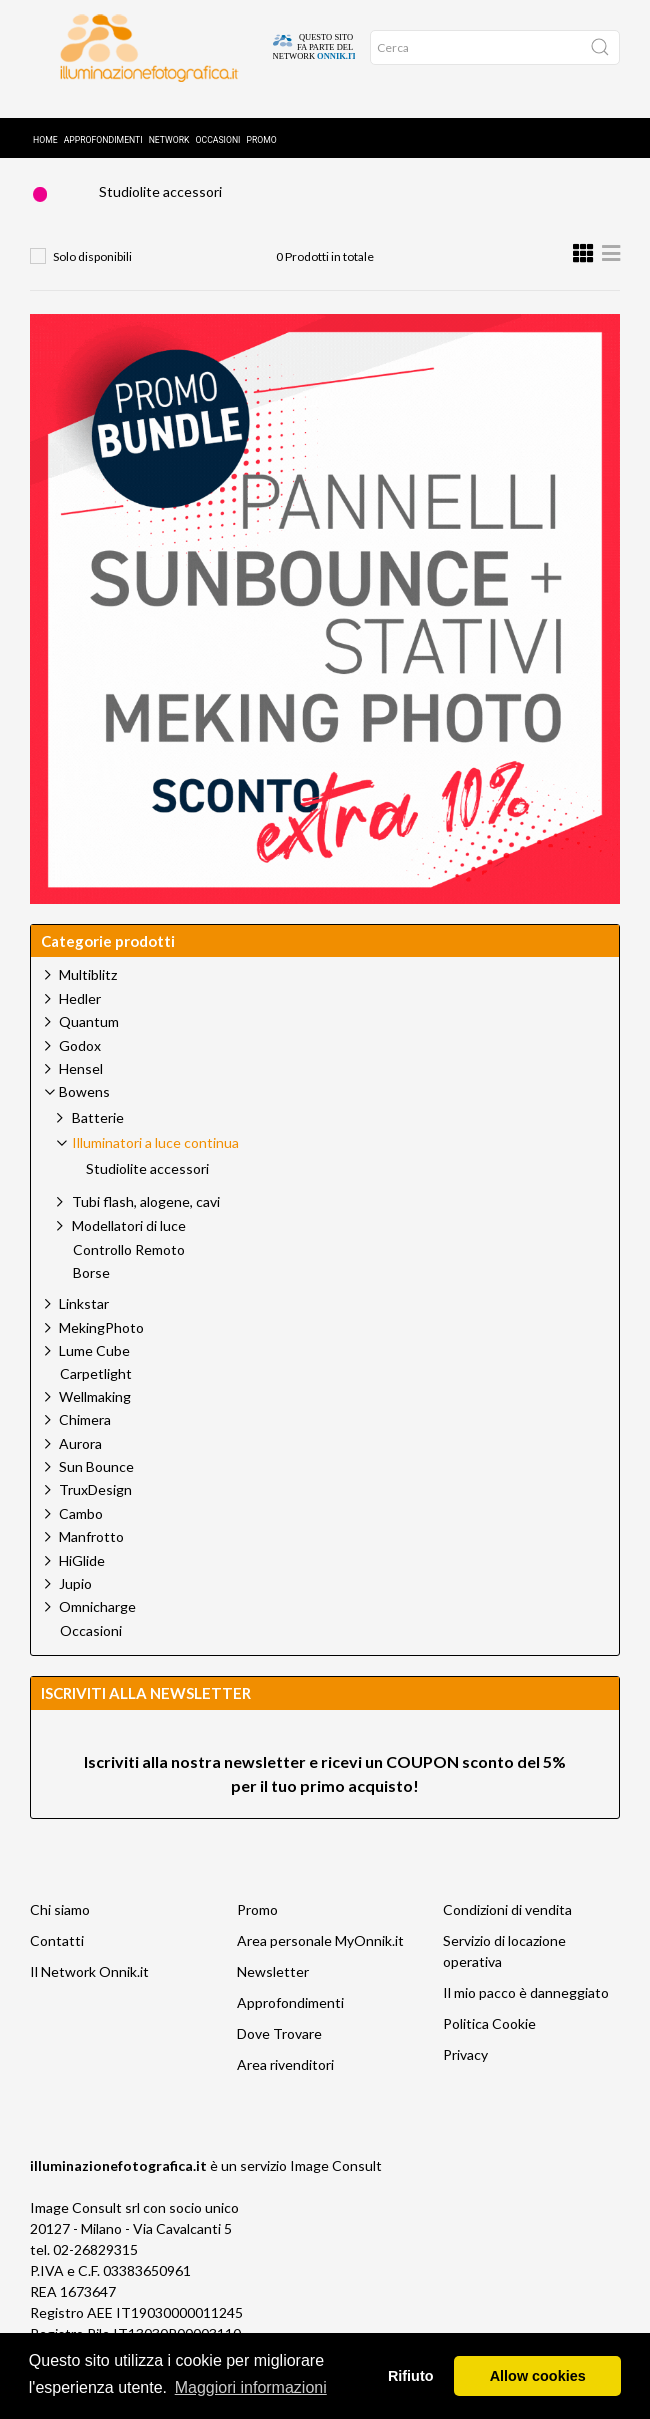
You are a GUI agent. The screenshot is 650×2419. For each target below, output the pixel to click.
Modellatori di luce (129, 1240)
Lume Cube (94, 1365)
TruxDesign (95, 1504)
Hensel (81, 1083)
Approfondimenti (103, 117)
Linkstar (84, 1318)
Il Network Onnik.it (89, 1986)
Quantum (89, 1036)
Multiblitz (88, 989)
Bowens (235, 165)
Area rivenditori (285, 2079)
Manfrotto (91, 1551)
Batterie (98, 1132)
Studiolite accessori (160, 206)
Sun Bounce (96, 1481)
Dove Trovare (279, 2048)
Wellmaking (95, 1411)
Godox (80, 1060)
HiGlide (82, 1575)
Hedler (80, 1013)
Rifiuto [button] (411, 2376)
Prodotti (138, 165)
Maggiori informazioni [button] (251, 2387)
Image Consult (336, 2180)
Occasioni (218, 117)
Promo (261, 117)
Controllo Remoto (129, 1265)
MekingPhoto (101, 1342)
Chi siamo (60, 1924)
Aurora (80, 1458)
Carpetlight (96, 1389)
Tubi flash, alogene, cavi (146, 1216)
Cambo (81, 1528)
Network (169, 117)
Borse (91, 1288)
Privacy (465, 2069)
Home (45, 117)
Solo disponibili (92, 271)
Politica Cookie (489, 2038)
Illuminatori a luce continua (389, 165)
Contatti (57, 1955)
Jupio (75, 1598)
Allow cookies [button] (538, 2376)
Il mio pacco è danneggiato (526, 2007)
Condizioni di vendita (507, 1924)
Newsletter (273, 1986)
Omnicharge (97, 1621)
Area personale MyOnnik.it (320, 1955)
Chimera (85, 1434)
